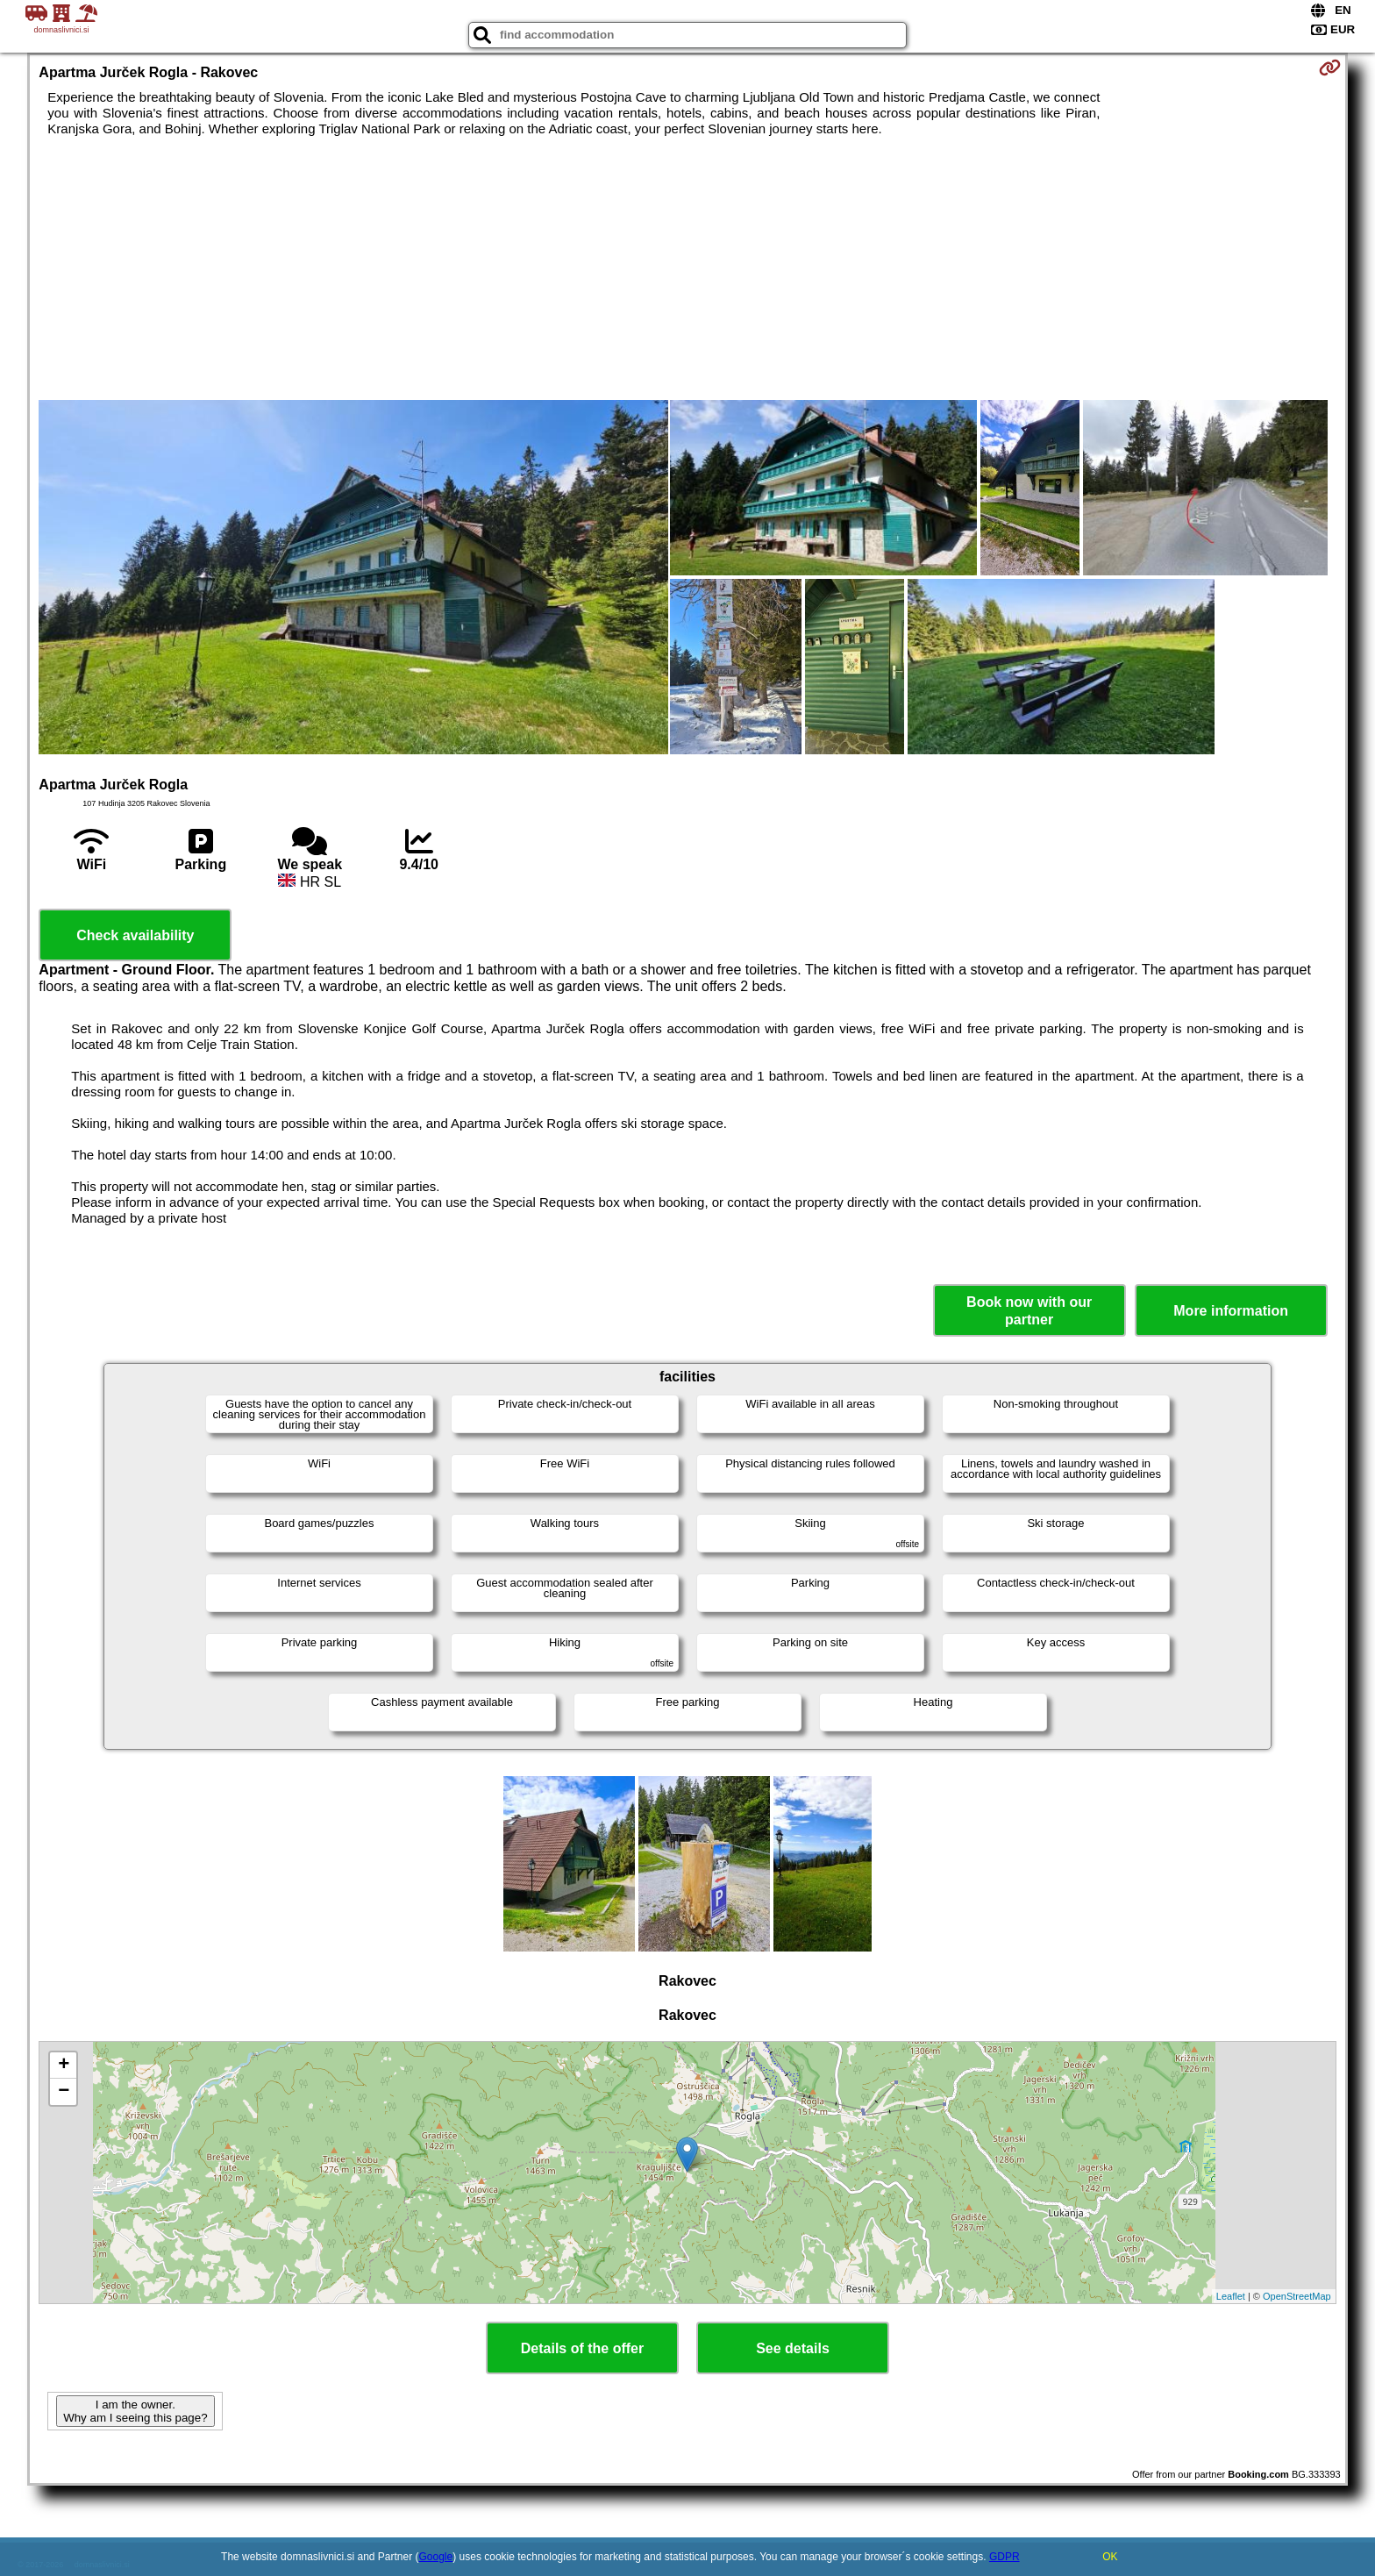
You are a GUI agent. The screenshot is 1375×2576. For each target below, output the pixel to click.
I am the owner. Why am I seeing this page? (135, 2411)
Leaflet (1230, 2296)
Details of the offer (582, 2348)
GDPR (1004, 2557)
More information (1230, 1310)
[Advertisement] (687, 268)
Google (436, 2557)
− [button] (63, 2092)
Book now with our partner (1029, 1310)
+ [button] (63, 2065)
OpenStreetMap (1297, 2296)
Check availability (135, 935)
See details (793, 2348)
